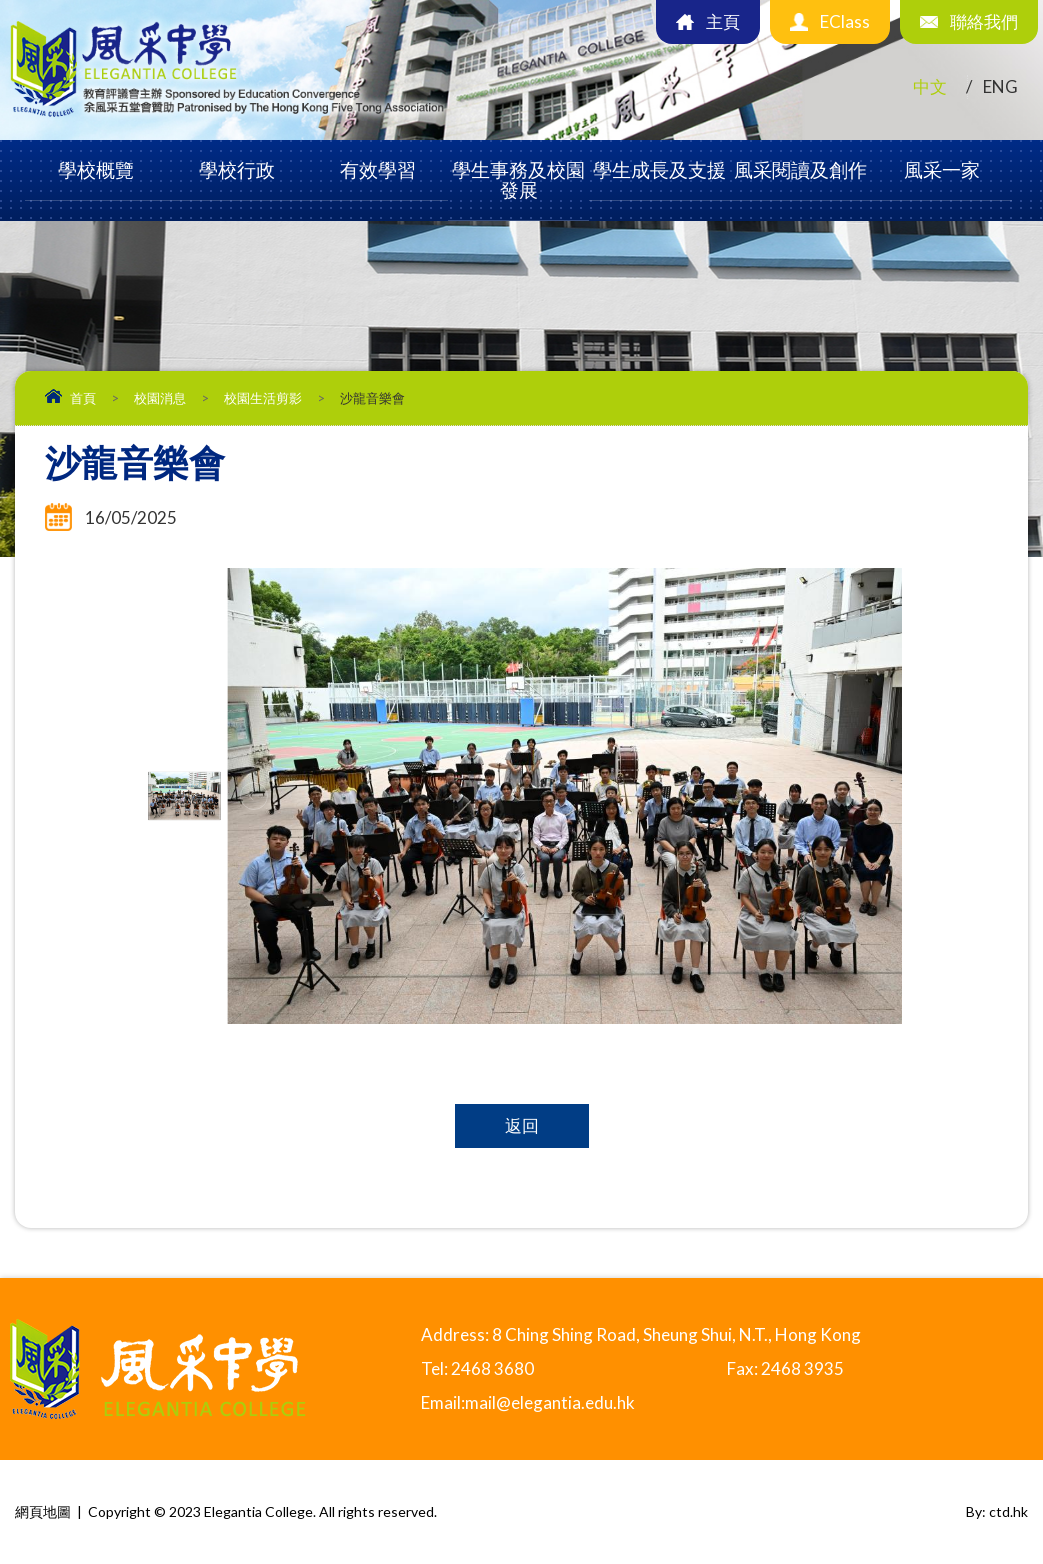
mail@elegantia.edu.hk (550, 1402)
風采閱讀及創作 (800, 169)
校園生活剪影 (263, 398)
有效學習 (378, 169)
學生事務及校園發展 (518, 179)
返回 (522, 1125)
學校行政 (237, 169)
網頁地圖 (43, 1511)
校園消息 (160, 398)
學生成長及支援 (659, 169)
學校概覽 (96, 169)
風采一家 (942, 169)
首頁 (83, 398)
